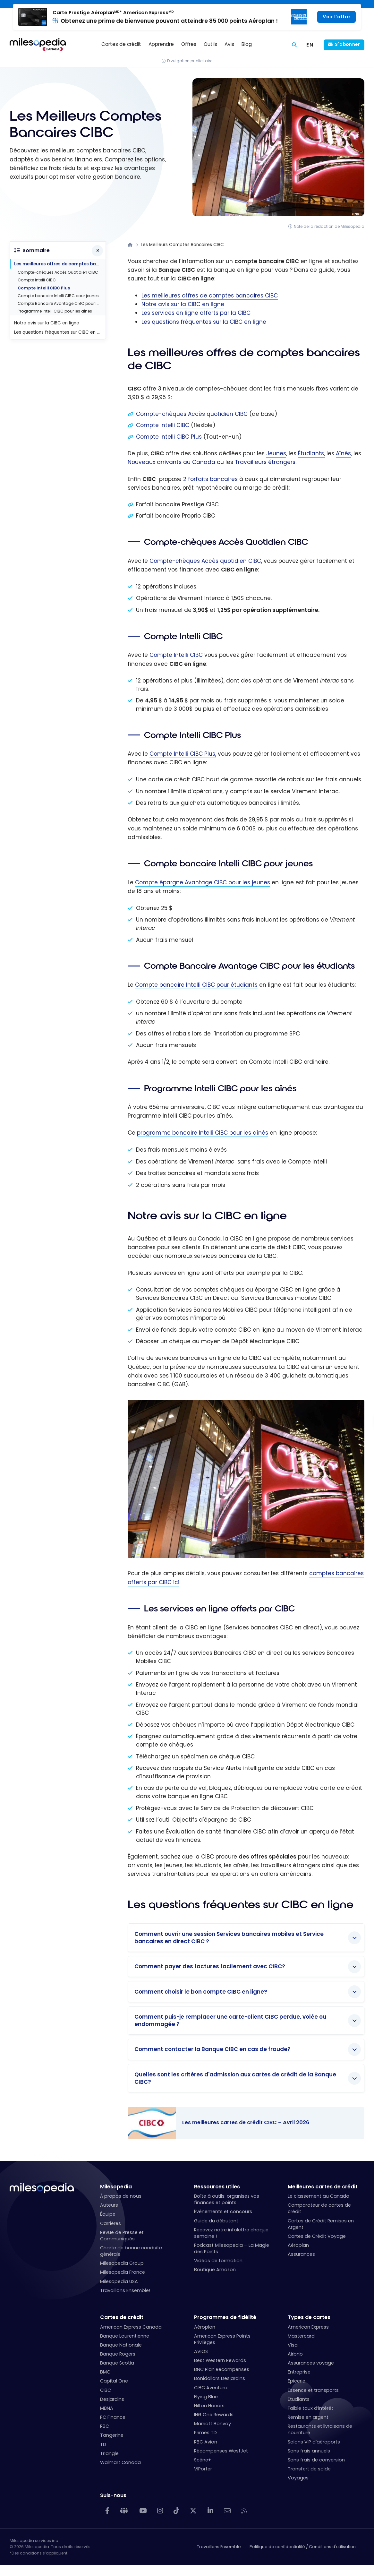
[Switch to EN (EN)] (310, 44)
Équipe (107, 2214)
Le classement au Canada (318, 2196)
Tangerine (111, 2435)
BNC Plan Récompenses (221, 2369)
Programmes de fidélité (225, 2317)
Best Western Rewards (220, 2360)
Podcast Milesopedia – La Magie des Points (231, 2248)
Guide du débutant (216, 2221)
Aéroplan (298, 2245)
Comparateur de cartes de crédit (319, 2208)
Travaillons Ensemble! (125, 2290)
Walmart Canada (120, 2462)
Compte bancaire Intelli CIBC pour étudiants (196, 985)
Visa (293, 2345)
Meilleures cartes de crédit (323, 2186)
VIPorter (203, 2469)
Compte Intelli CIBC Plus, (182, 754)
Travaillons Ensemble (219, 2546)
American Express (308, 2327)
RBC (104, 2426)
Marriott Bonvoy (212, 2423)
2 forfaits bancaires (210, 479)
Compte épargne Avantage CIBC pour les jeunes (202, 882)
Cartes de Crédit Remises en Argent (321, 2224)
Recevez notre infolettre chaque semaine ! (231, 2233)
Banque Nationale (121, 2345)
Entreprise (299, 2372)
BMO (105, 2372)
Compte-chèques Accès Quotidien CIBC (58, 272)
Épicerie (296, 2381)
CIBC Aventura (210, 2387)
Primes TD (205, 2432)
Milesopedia (116, 2186)
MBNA (106, 2408)
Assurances (301, 2254)
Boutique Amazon (215, 2269)
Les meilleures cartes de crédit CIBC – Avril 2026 (239, 2123)
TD (103, 2444)
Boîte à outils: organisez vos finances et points (226, 2199)
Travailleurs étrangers (264, 462)
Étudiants (299, 2399)
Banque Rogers (117, 2354)
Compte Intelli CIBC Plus (169, 437)
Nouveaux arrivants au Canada (171, 462)
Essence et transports (313, 2390)
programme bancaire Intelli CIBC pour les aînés (202, 1133)
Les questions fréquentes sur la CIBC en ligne (203, 322)
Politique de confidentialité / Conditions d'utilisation (303, 2546)
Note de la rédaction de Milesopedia (329, 226)
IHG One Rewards (214, 2414)
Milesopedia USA (119, 2281)
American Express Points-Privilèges (223, 2339)
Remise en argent (308, 2417)
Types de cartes (309, 2317)
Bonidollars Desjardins (219, 2378)
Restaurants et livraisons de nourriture (320, 2429)
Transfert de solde (309, 2469)
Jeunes (276, 453)
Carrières (110, 2223)
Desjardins (112, 2399)
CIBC (105, 2390)
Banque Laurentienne (124, 2336)
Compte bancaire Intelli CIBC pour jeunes (58, 295)
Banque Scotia (117, 2363)
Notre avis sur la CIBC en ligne (182, 304)
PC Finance (112, 2417)
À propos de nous (120, 2196)
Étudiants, (311, 453)
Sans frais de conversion (316, 2460)
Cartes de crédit (121, 2317)
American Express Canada (131, 2327)
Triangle (109, 2453)
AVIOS (201, 2351)
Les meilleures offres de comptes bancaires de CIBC (60, 264)
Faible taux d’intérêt (310, 2408)
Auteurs (109, 2205)
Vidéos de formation (218, 2260)
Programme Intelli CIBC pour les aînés (55, 311)
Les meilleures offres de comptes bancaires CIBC (209, 295)
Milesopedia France (122, 2272)
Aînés (343, 453)
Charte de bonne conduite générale (131, 2251)
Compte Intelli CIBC (162, 425)
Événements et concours (223, 2211)
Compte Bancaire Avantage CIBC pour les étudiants (62, 303)
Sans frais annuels (309, 2451)
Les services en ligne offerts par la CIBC (196, 313)
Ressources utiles (217, 2186)
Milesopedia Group (122, 2263)
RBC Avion (205, 2442)
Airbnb (295, 2354)
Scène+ (202, 2460)
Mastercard (301, 2336)
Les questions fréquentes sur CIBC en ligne (60, 332)
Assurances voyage (311, 2363)
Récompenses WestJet (221, 2451)
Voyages (298, 2478)
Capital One (114, 2381)
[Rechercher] (294, 45)
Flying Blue (206, 2396)
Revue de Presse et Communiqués (122, 2235)
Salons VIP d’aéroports (314, 2442)
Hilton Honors (209, 2405)
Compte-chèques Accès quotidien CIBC (192, 414)
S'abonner (347, 44)
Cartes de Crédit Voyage (317, 2236)
